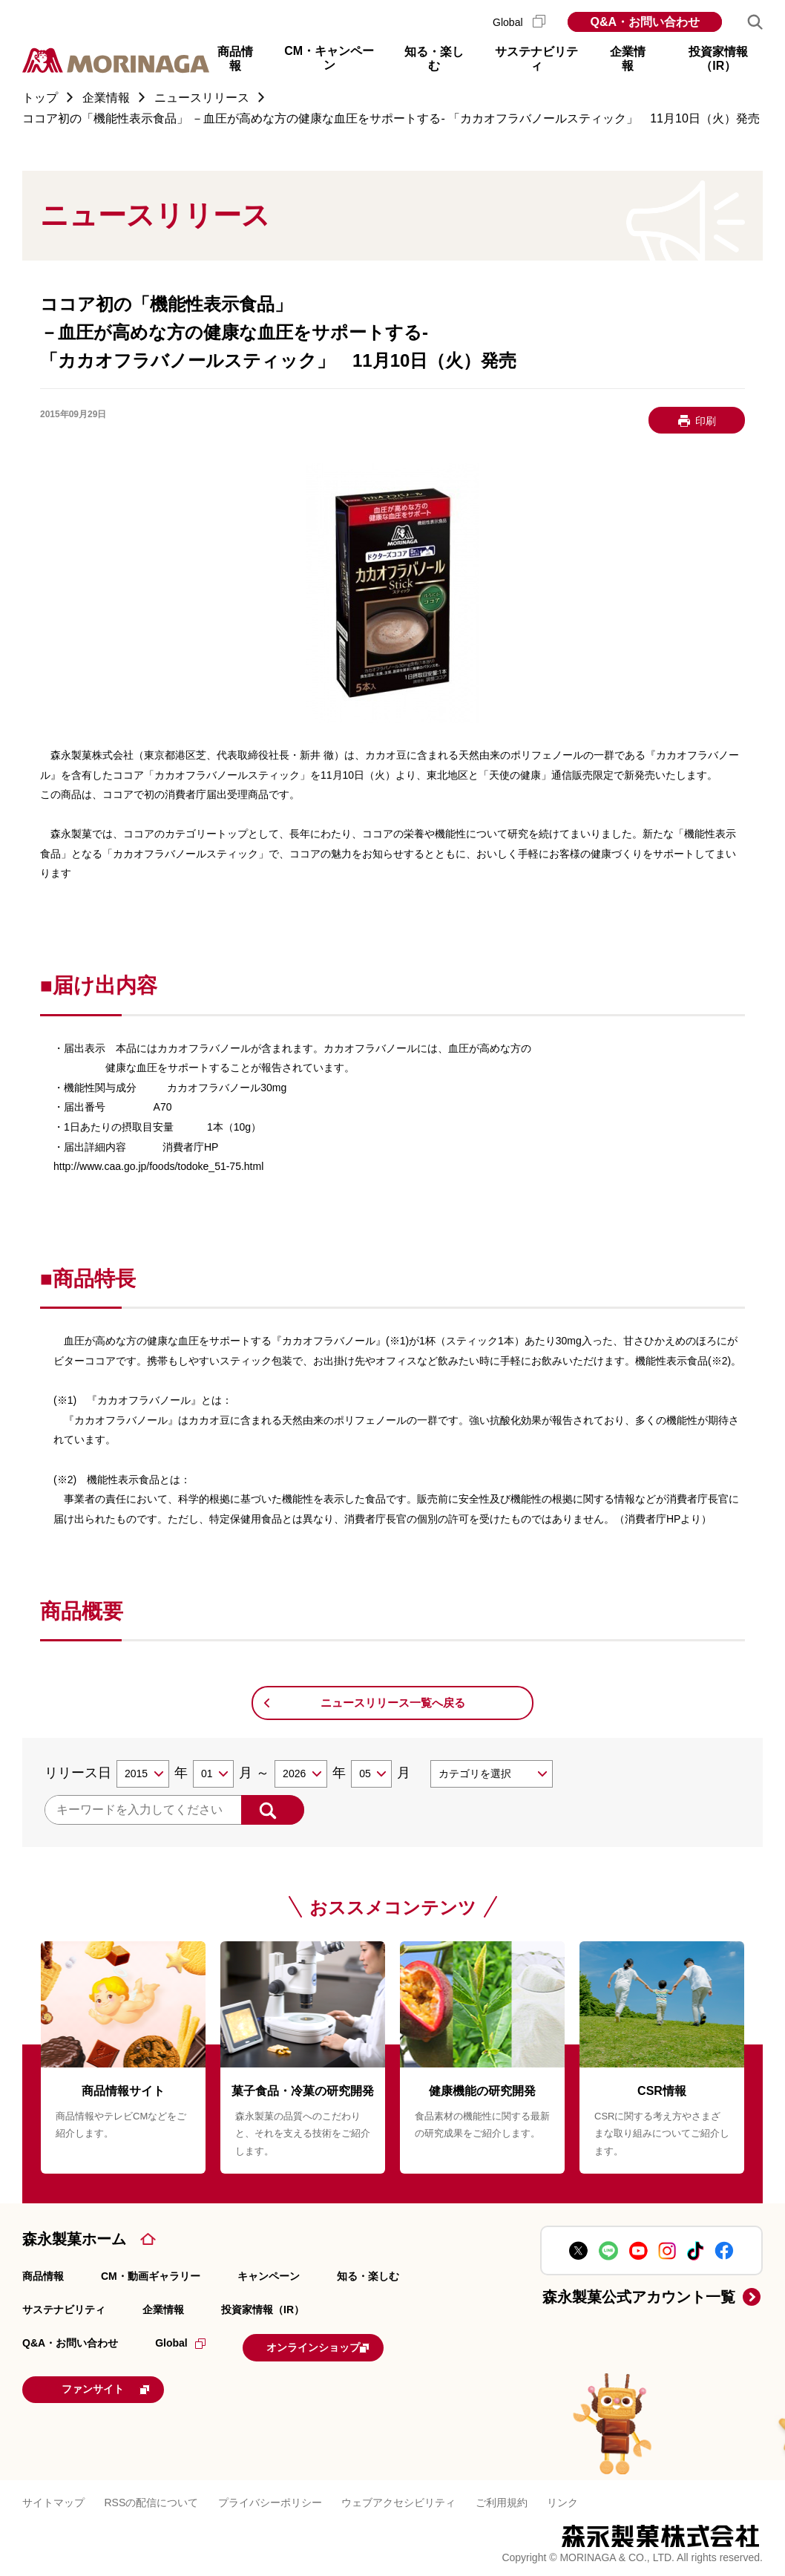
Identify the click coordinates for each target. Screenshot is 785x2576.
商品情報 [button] (235, 58)
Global (519, 22)
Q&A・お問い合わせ (645, 22)
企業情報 (163, 2309)
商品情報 (43, 2276)
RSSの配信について (151, 2499)
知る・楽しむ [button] (434, 58)
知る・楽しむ (368, 2276)
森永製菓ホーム (74, 2239)
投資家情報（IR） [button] (718, 58)
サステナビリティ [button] (536, 58)
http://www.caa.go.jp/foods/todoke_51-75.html (158, 1166)
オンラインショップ (334, 2346)
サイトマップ (53, 2499)
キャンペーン (268, 2276)
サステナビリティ (63, 2309)
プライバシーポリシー (270, 2499)
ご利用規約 (502, 2499)
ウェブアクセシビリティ (398, 2499)
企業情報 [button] (628, 58)
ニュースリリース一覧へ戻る (393, 1702)
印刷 (705, 421)
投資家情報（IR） (262, 2309)
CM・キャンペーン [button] (329, 58)
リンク (562, 2499)
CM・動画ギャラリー (150, 2276)
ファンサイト (122, 2386)
